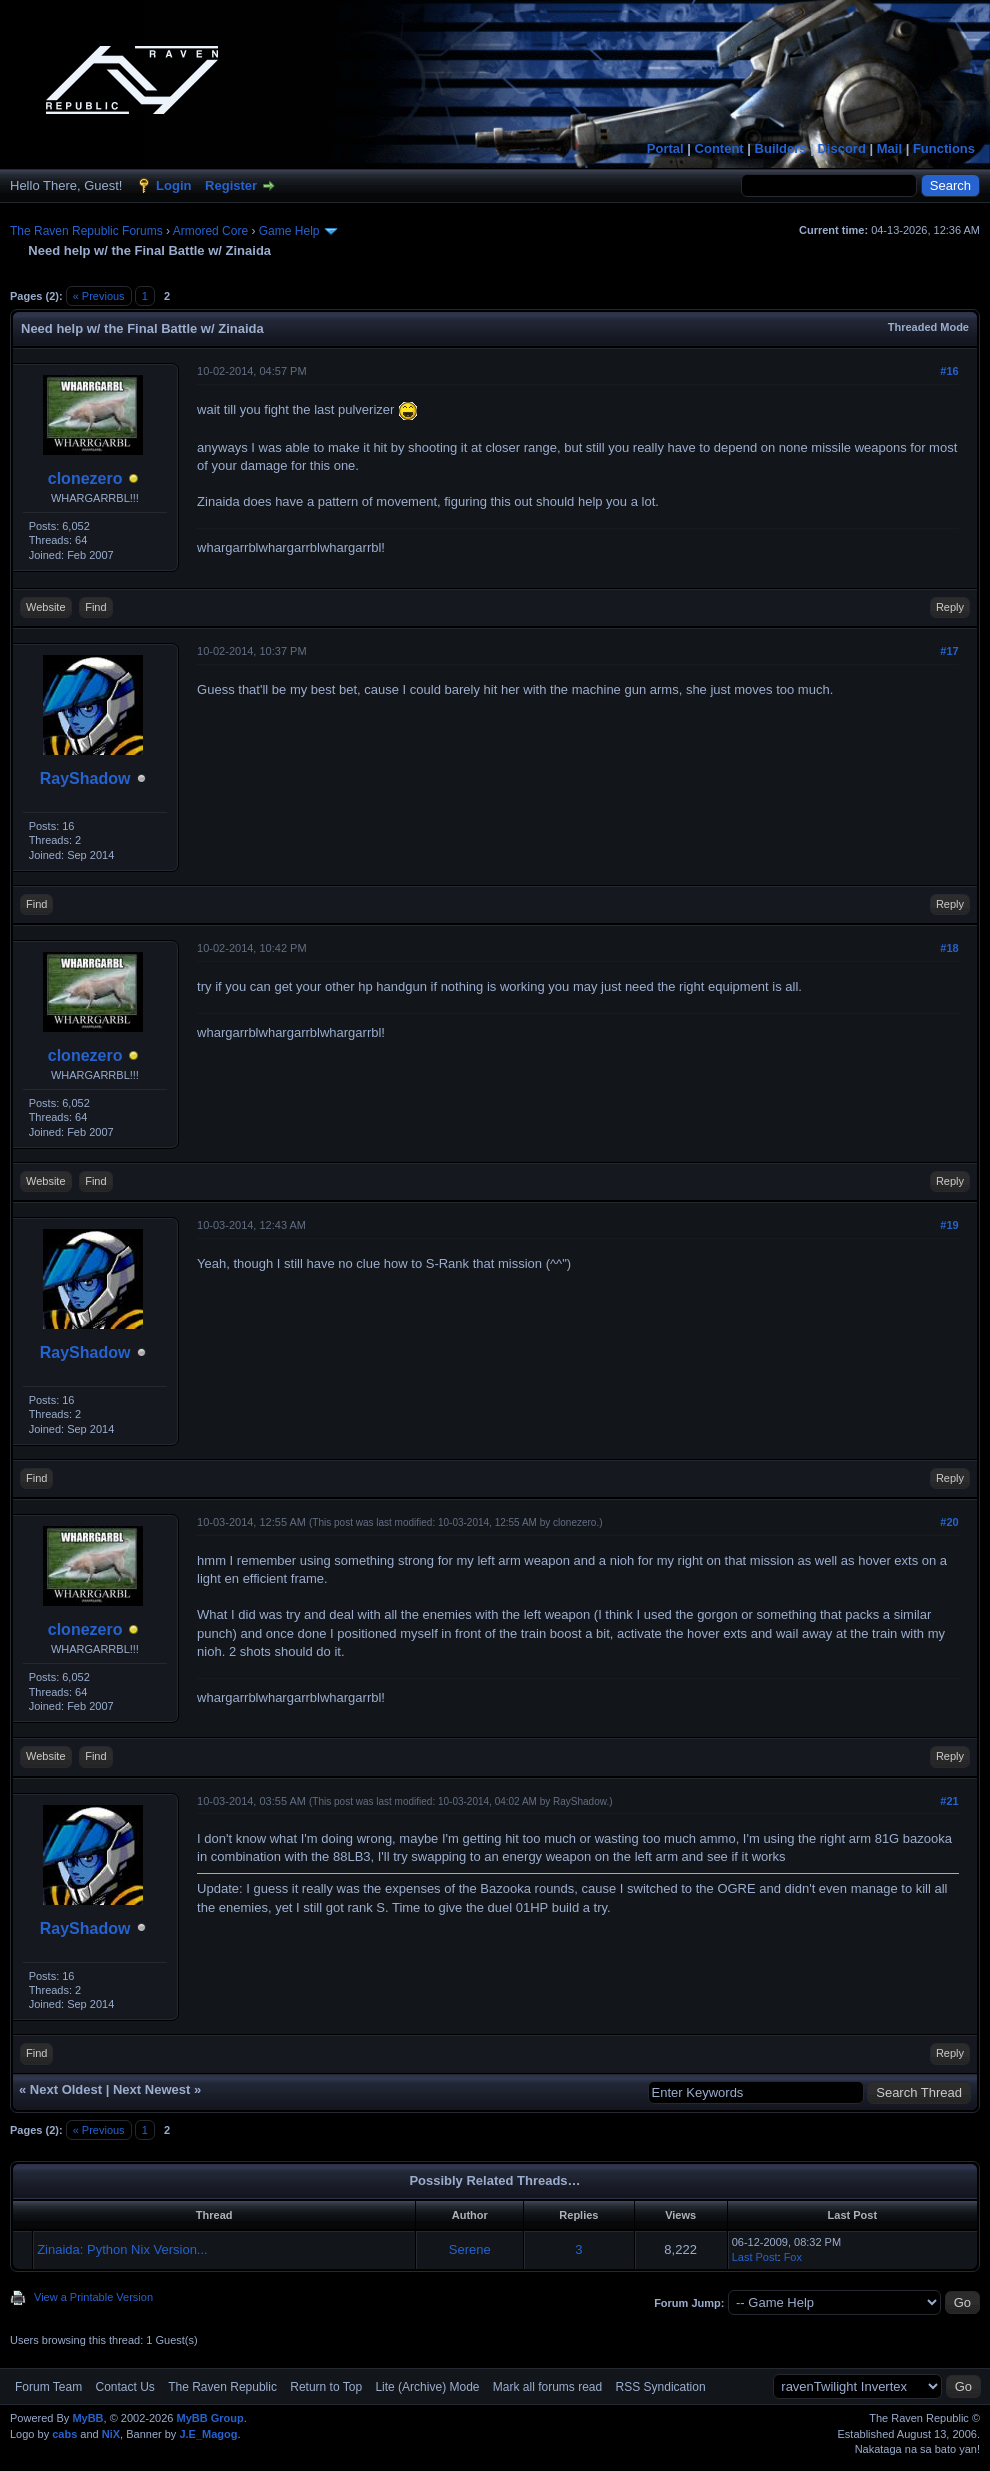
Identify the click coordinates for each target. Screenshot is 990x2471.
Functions (944, 148)
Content (719, 148)
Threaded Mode (928, 327)
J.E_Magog (208, 2434)
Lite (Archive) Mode (427, 2387)
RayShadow (85, 778)
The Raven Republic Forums (86, 231)
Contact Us (124, 2387)
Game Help (289, 231)
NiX (111, 2434)
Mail (889, 148)
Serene (470, 2249)
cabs (64, 2434)
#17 (949, 651)
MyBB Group (209, 2418)
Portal (665, 148)
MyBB (87, 2418)
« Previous (99, 296)
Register (231, 185)
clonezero (85, 478)
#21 (949, 1801)
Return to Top (326, 2387)
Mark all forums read (547, 2387)
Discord (841, 148)
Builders (781, 148)
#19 (949, 1225)
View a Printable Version (93, 2297)
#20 (949, 1522)
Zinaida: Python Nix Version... (122, 2249)
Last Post (755, 2257)
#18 (949, 948)
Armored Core (210, 231)
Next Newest (151, 2089)
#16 (949, 371)
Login (173, 185)
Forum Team (48, 2387)
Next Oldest (66, 2089)
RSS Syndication (661, 2387)
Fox (793, 2257)
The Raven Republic (222, 2387)
